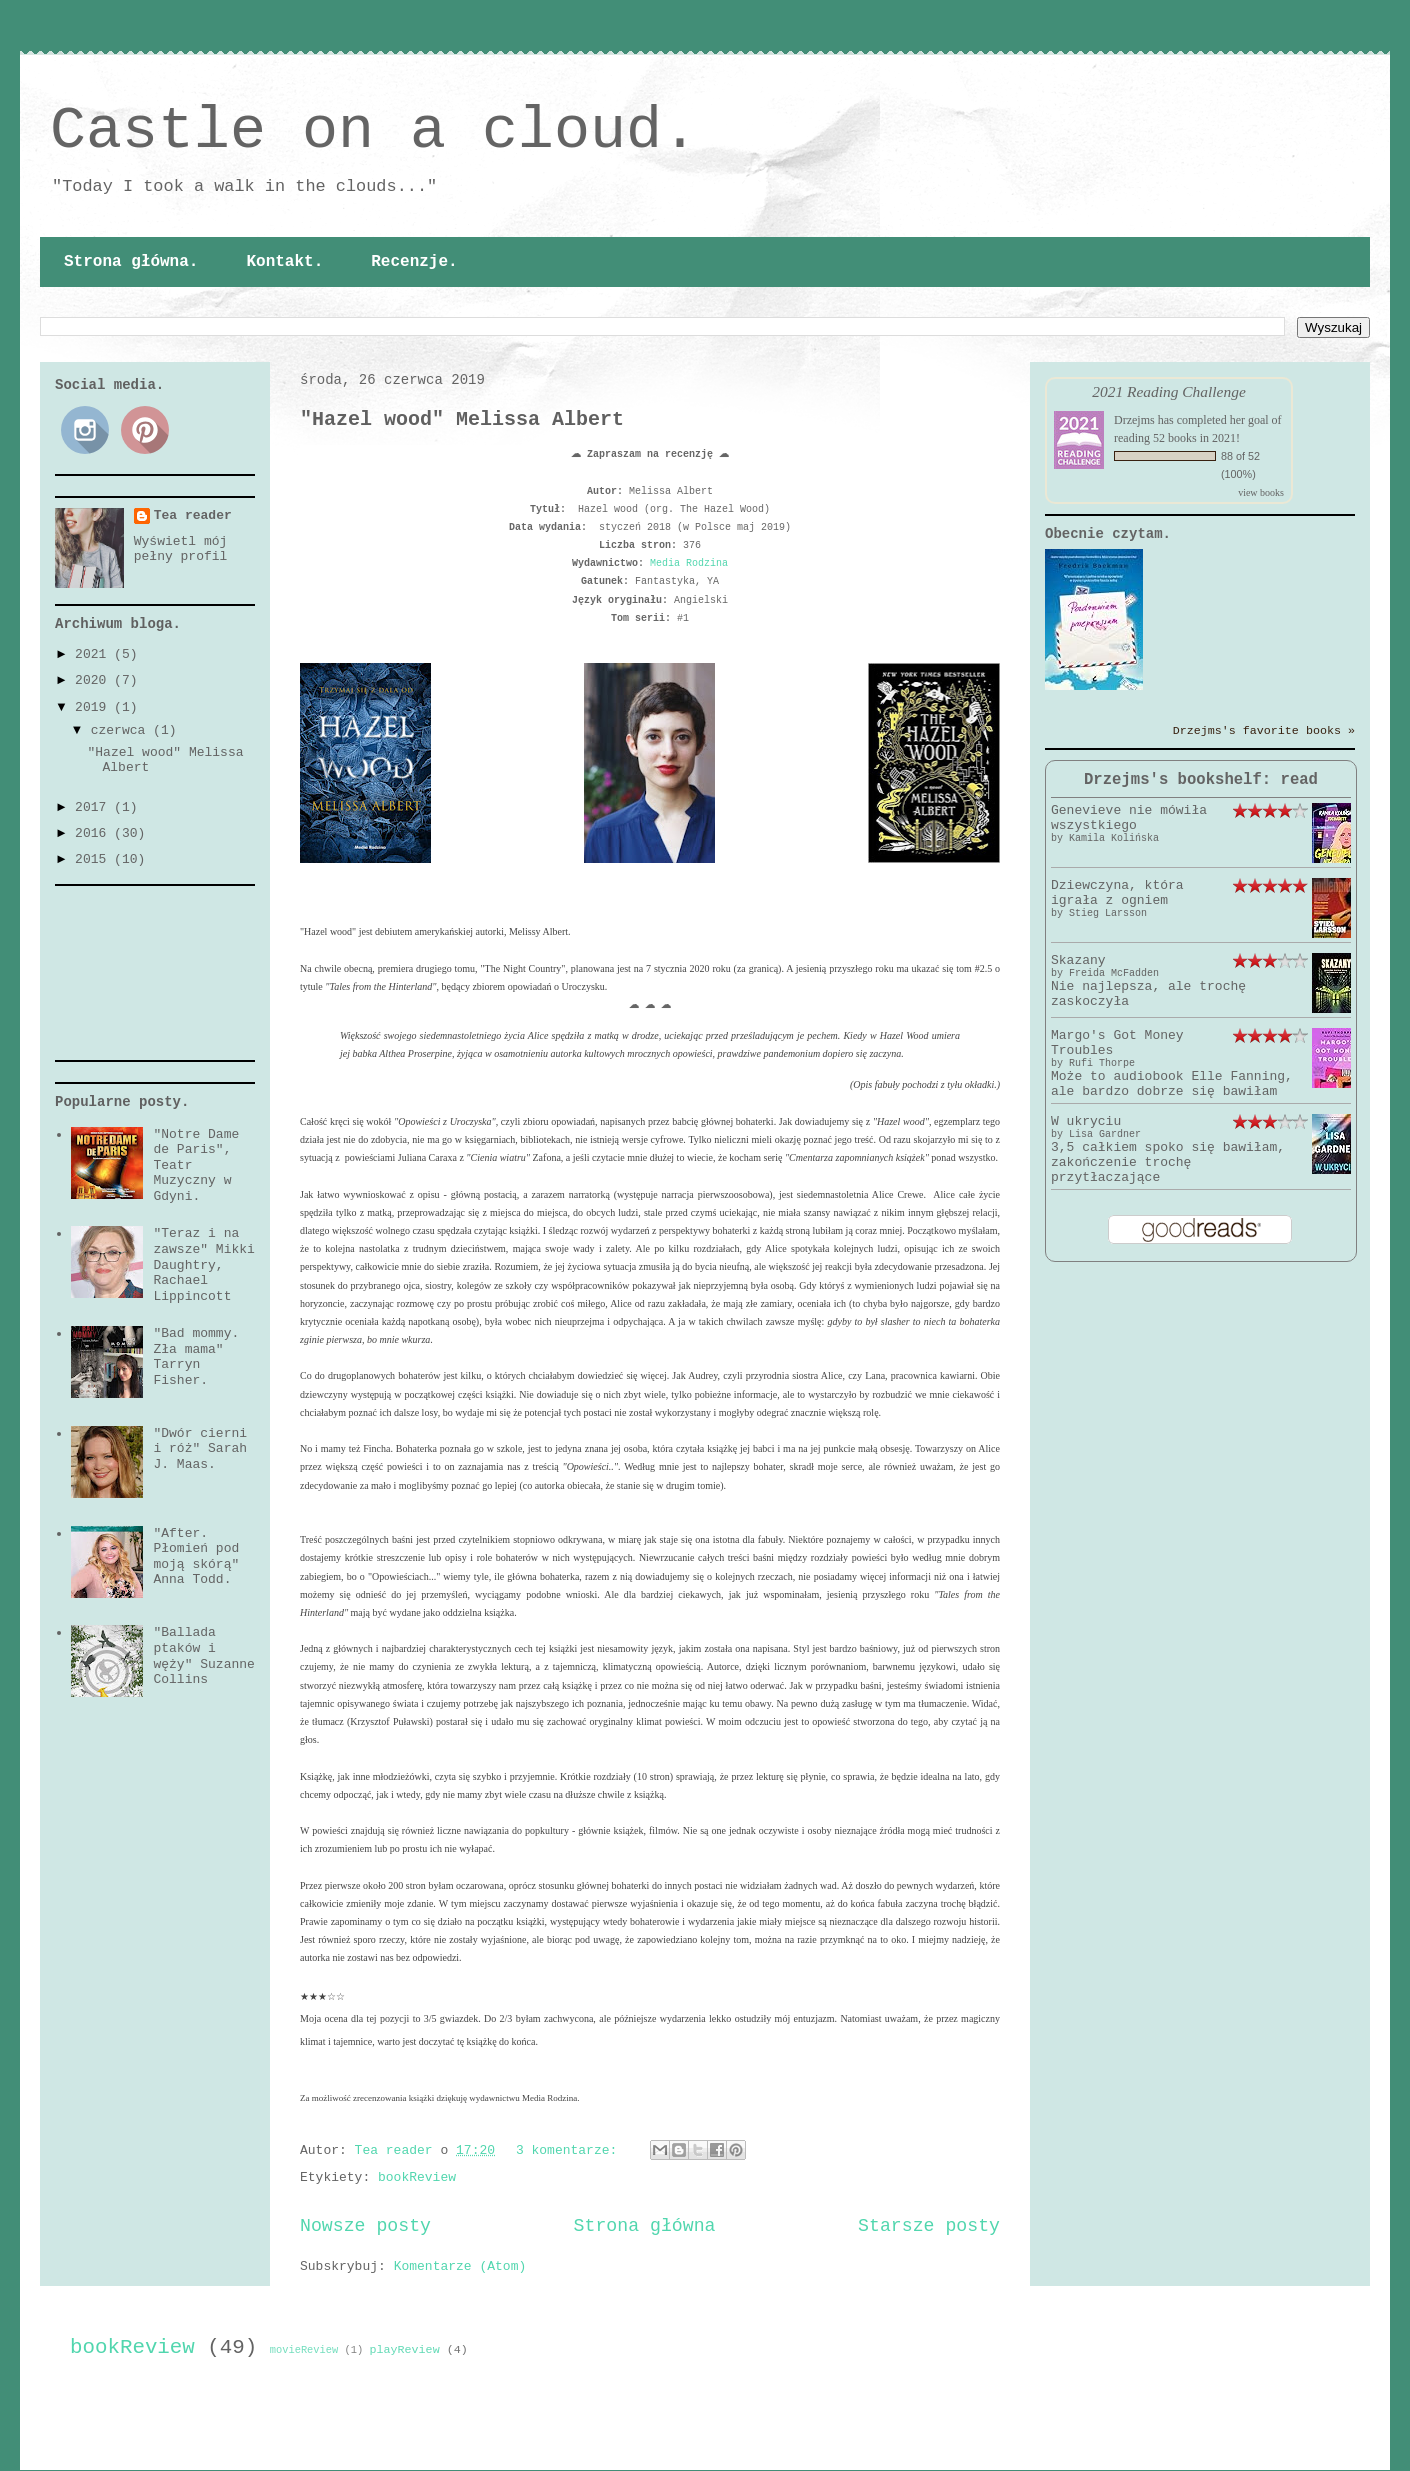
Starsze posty (929, 2226)
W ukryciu (1086, 1121)
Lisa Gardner (1105, 1134)
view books (1261, 492)
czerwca (122, 730)
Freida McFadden (1114, 973)
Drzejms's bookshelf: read (1201, 780)
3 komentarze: (570, 2150)
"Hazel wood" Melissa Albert (462, 419)
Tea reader (193, 515)
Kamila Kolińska (1114, 838)
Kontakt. (284, 262)
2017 (94, 807)
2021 (94, 654)
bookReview (417, 2177)
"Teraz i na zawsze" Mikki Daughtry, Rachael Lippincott (203, 1264)
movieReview (304, 2350)
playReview (405, 2350)
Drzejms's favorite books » (1264, 731)
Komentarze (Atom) (460, 2266)
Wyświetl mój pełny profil (181, 549)
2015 (94, 859)
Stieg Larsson (1108, 913)
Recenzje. (414, 262)
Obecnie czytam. (1108, 534)
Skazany (1078, 960)
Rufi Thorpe (1102, 1063)
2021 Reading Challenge (1169, 391)
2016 (94, 833)
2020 (94, 680)
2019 (94, 707)
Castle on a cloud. (374, 131)
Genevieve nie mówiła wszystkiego (1129, 818)
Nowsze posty (365, 2226)
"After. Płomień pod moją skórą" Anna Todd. (196, 1557)
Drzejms (1134, 420)
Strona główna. (131, 262)
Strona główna (645, 2226)
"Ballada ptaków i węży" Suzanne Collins (203, 1656)
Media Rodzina (689, 563)
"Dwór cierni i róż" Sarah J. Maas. (200, 1449)
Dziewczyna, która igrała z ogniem (1117, 893)
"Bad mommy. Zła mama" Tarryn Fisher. (196, 1357)
